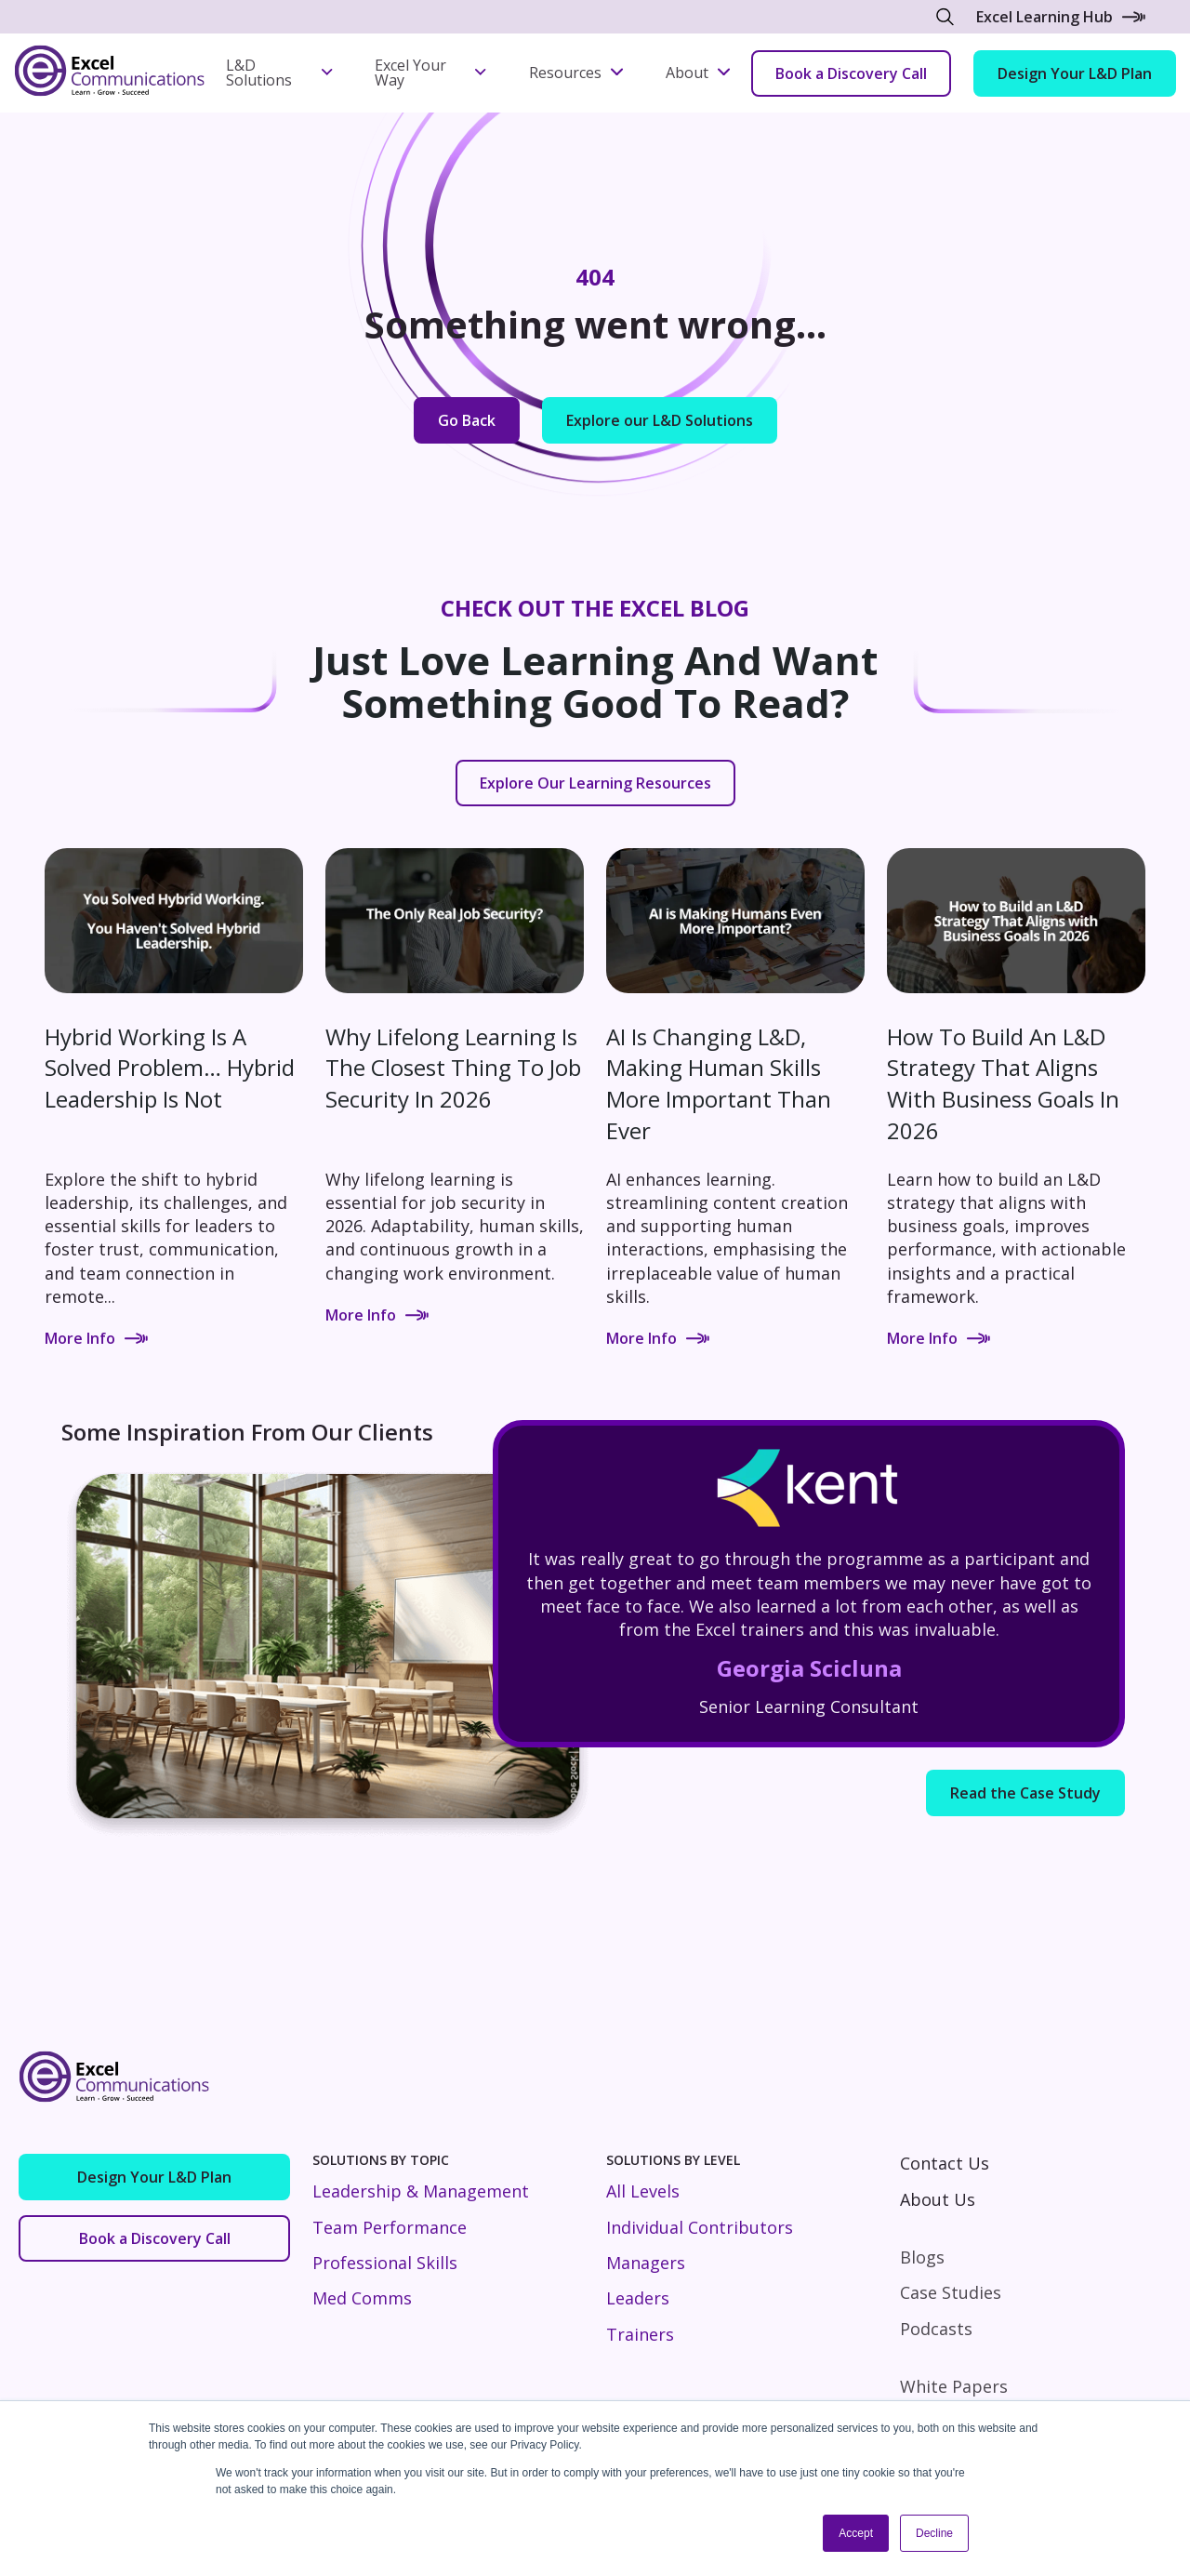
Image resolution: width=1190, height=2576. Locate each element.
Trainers (640, 2334)
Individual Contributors (699, 2227)
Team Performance (389, 2227)
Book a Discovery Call (851, 73)
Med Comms (362, 2298)
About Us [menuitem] (937, 2199)
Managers (645, 2262)
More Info (96, 1338)
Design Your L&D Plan (1075, 73)
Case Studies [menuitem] (950, 2292)
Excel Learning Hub (1060, 16)
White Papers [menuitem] (954, 2386)
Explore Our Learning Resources (595, 783)
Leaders (637, 2298)
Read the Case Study (1025, 1793)
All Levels (643, 2191)
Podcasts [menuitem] (936, 2328)
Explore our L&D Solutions (659, 420)
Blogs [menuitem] (922, 2257)
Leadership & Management (420, 2191)
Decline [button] (934, 2533)
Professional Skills (384, 2262)
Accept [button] (856, 2533)
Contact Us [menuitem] (944, 2163)
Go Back (467, 420)
